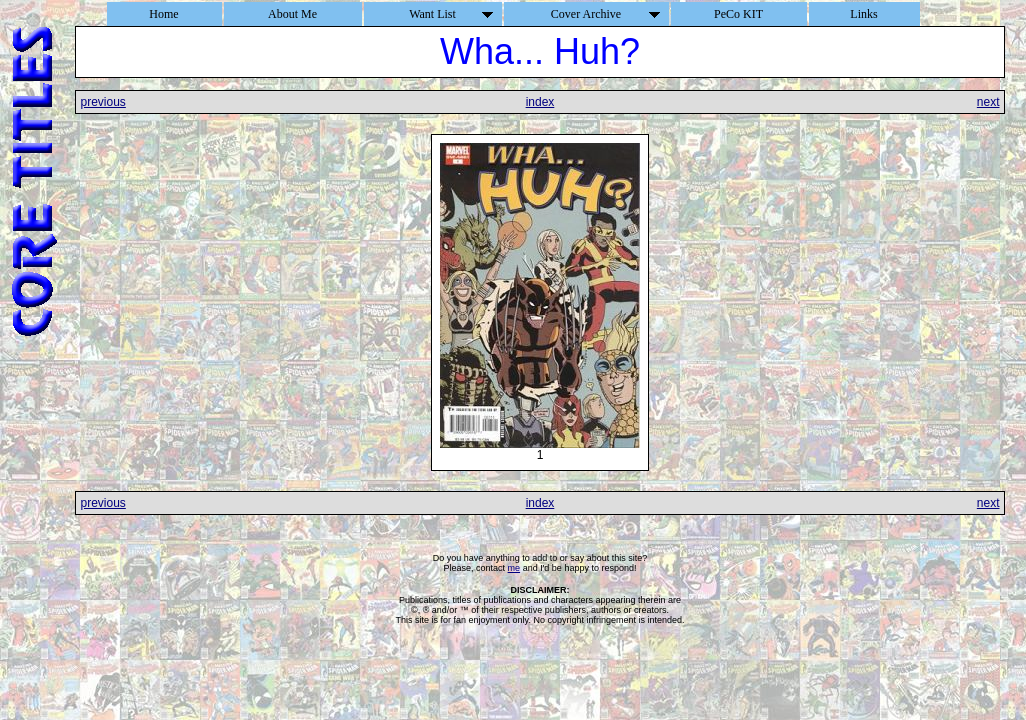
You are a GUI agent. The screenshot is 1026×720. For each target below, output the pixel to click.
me (514, 568)
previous (102, 102)
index (540, 102)
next (988, 102)
